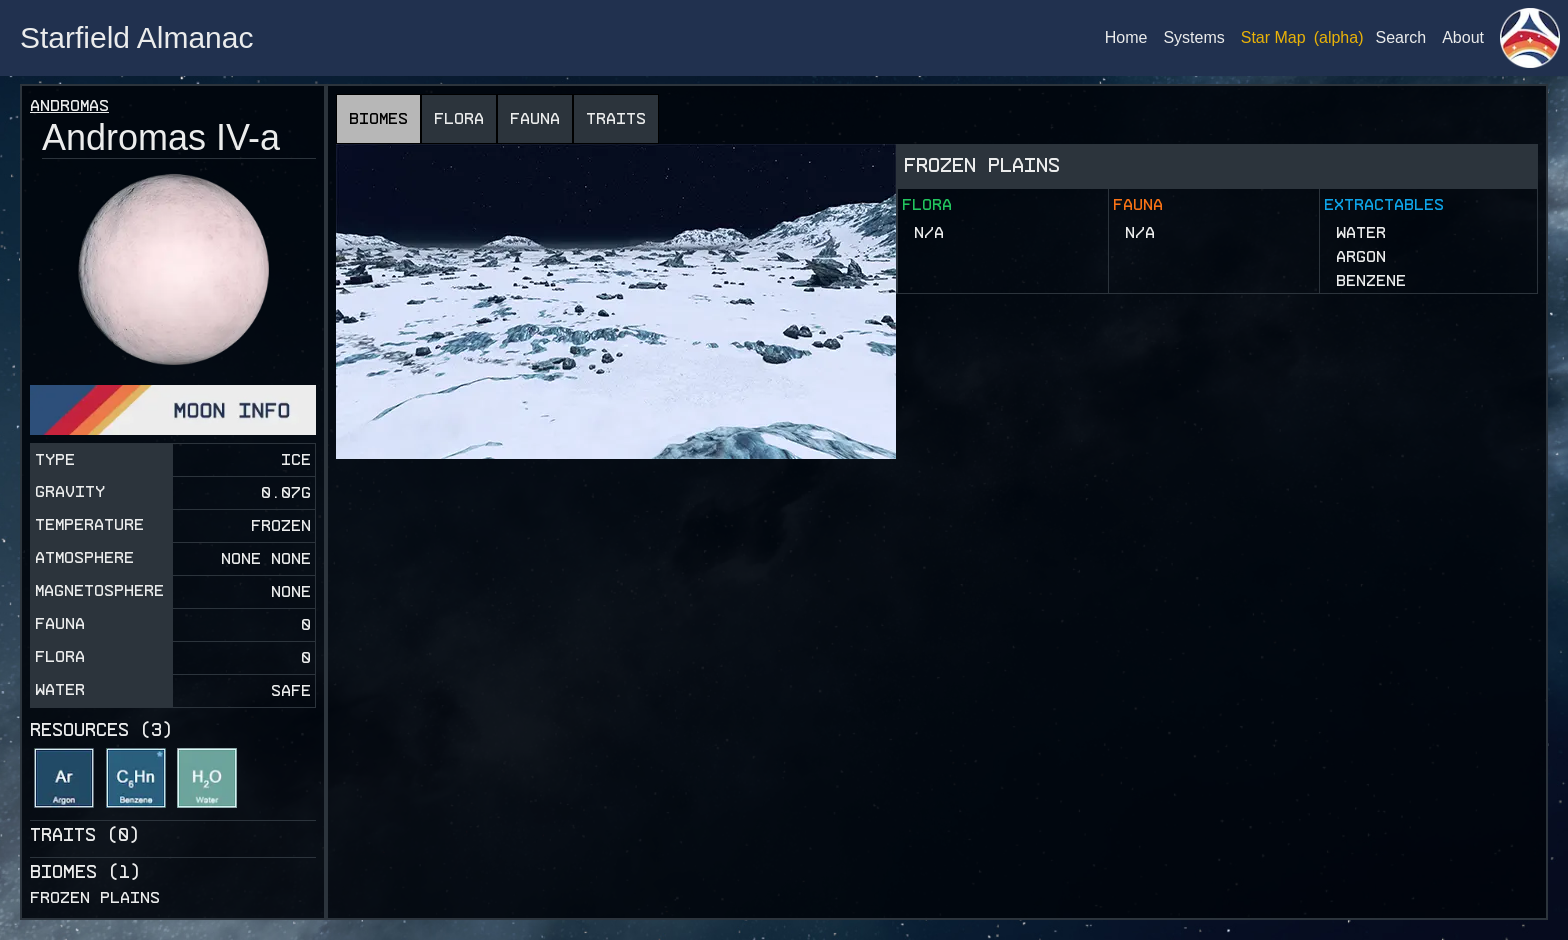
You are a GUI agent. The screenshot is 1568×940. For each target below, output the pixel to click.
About (1463, 37)
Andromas (69, 105)
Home (1126, 37)
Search (1400, 37)
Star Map (1273, 37)
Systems (1193, 37)
